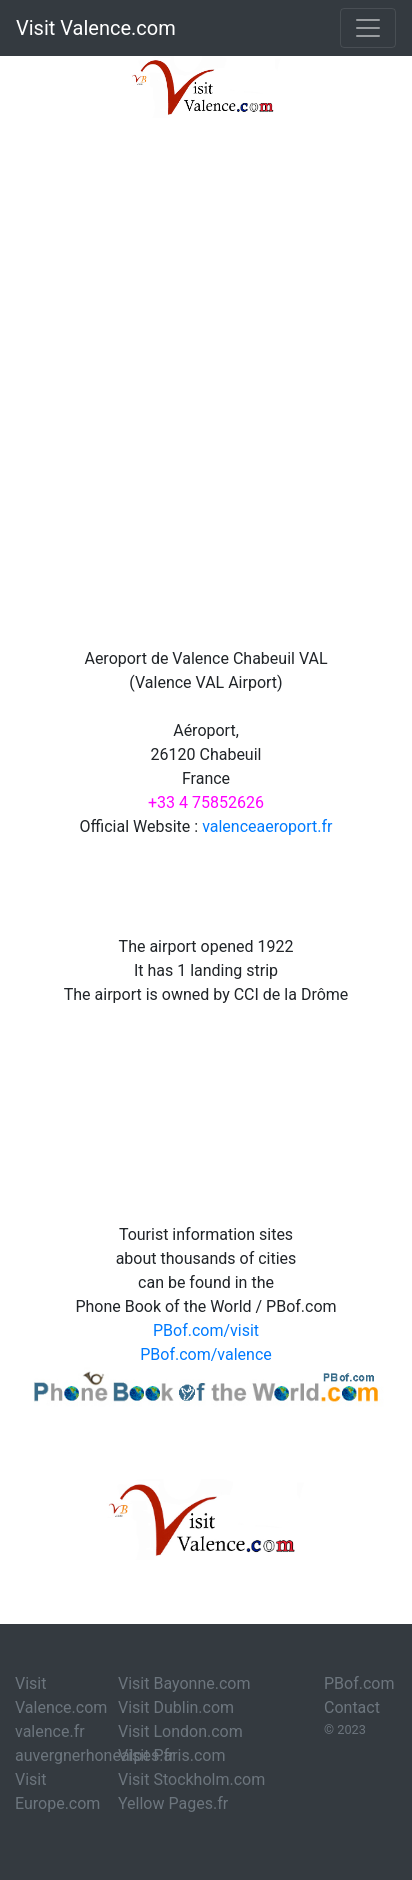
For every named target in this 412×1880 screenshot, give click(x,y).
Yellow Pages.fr (173, 1803)
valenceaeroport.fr (267, 826)
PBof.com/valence (206, 1354)
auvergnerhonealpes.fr (94, 1755)
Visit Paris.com (171, 1755)
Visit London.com (180, 1731)
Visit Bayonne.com (184, 1683)
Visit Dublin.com (176, 1707)
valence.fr (50, 1731)
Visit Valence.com (96, 28)
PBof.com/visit (206, 1330)
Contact (352, 1707)
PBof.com (359, 1683)
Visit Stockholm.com (191, 1779)
